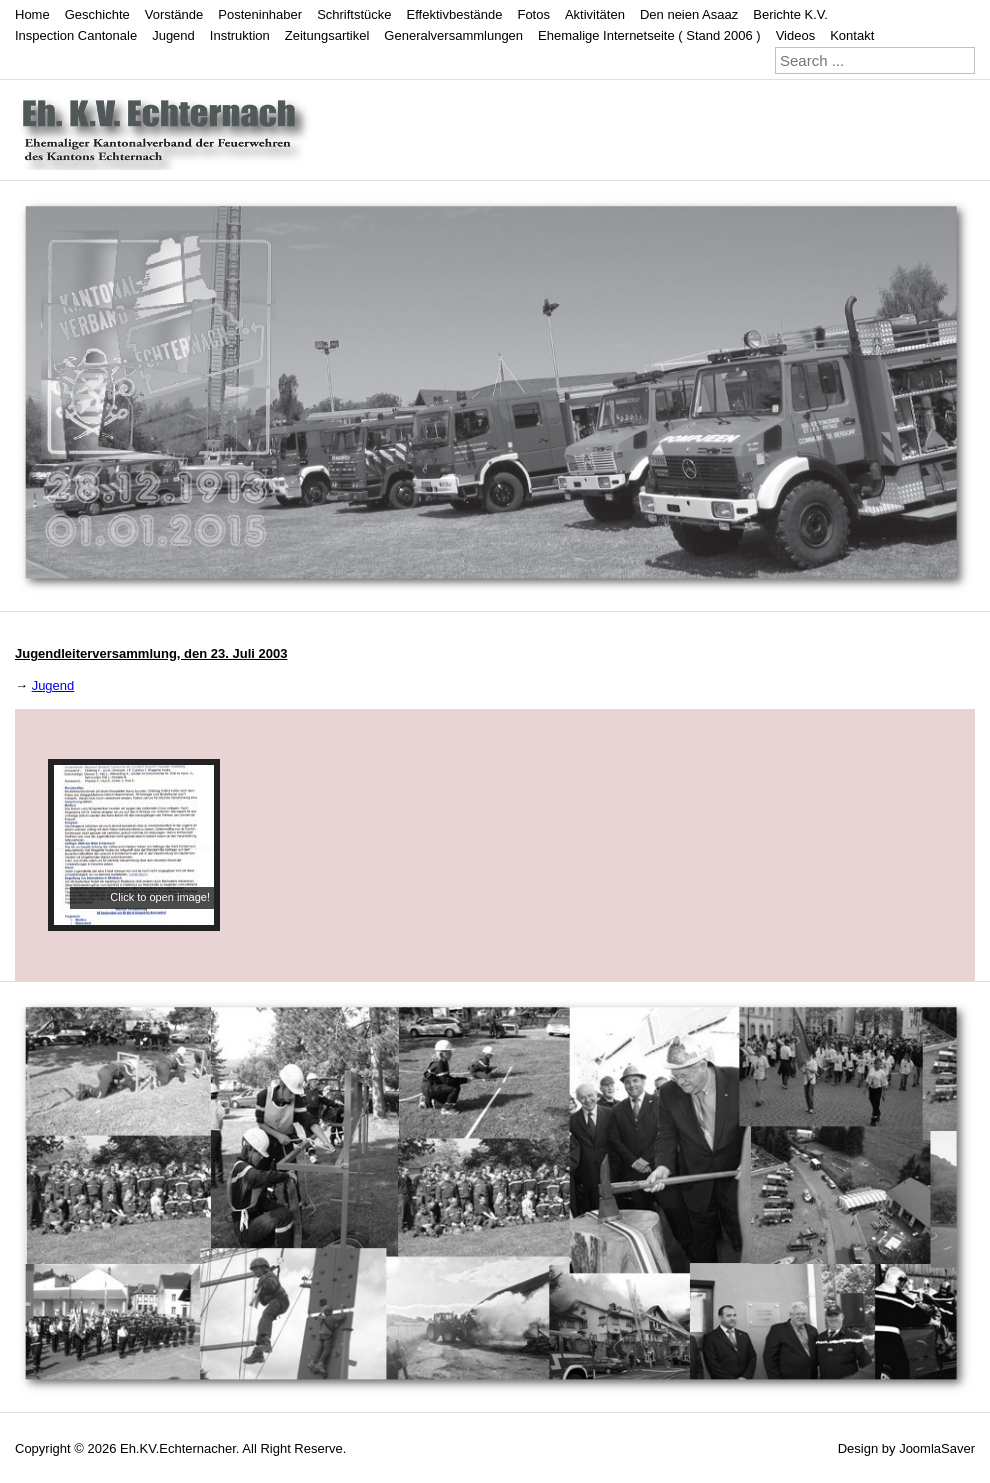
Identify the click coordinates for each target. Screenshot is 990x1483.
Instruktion (240, 35)
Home (32, 14)
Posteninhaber (260, 14)
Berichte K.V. (790, 14)
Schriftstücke (354, 14)
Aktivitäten (595, 14)
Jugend (173, 35)
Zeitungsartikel (327, 35)
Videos (796, 35)
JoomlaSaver (937, 1448)
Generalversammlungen (453, 35)
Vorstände (174, 14)
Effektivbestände (455, 14)
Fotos (533, 14)
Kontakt (852, 35)
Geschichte (97, 14)
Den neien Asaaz (689, 14)
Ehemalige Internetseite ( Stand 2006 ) (649, 35)
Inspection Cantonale (76, 35)
